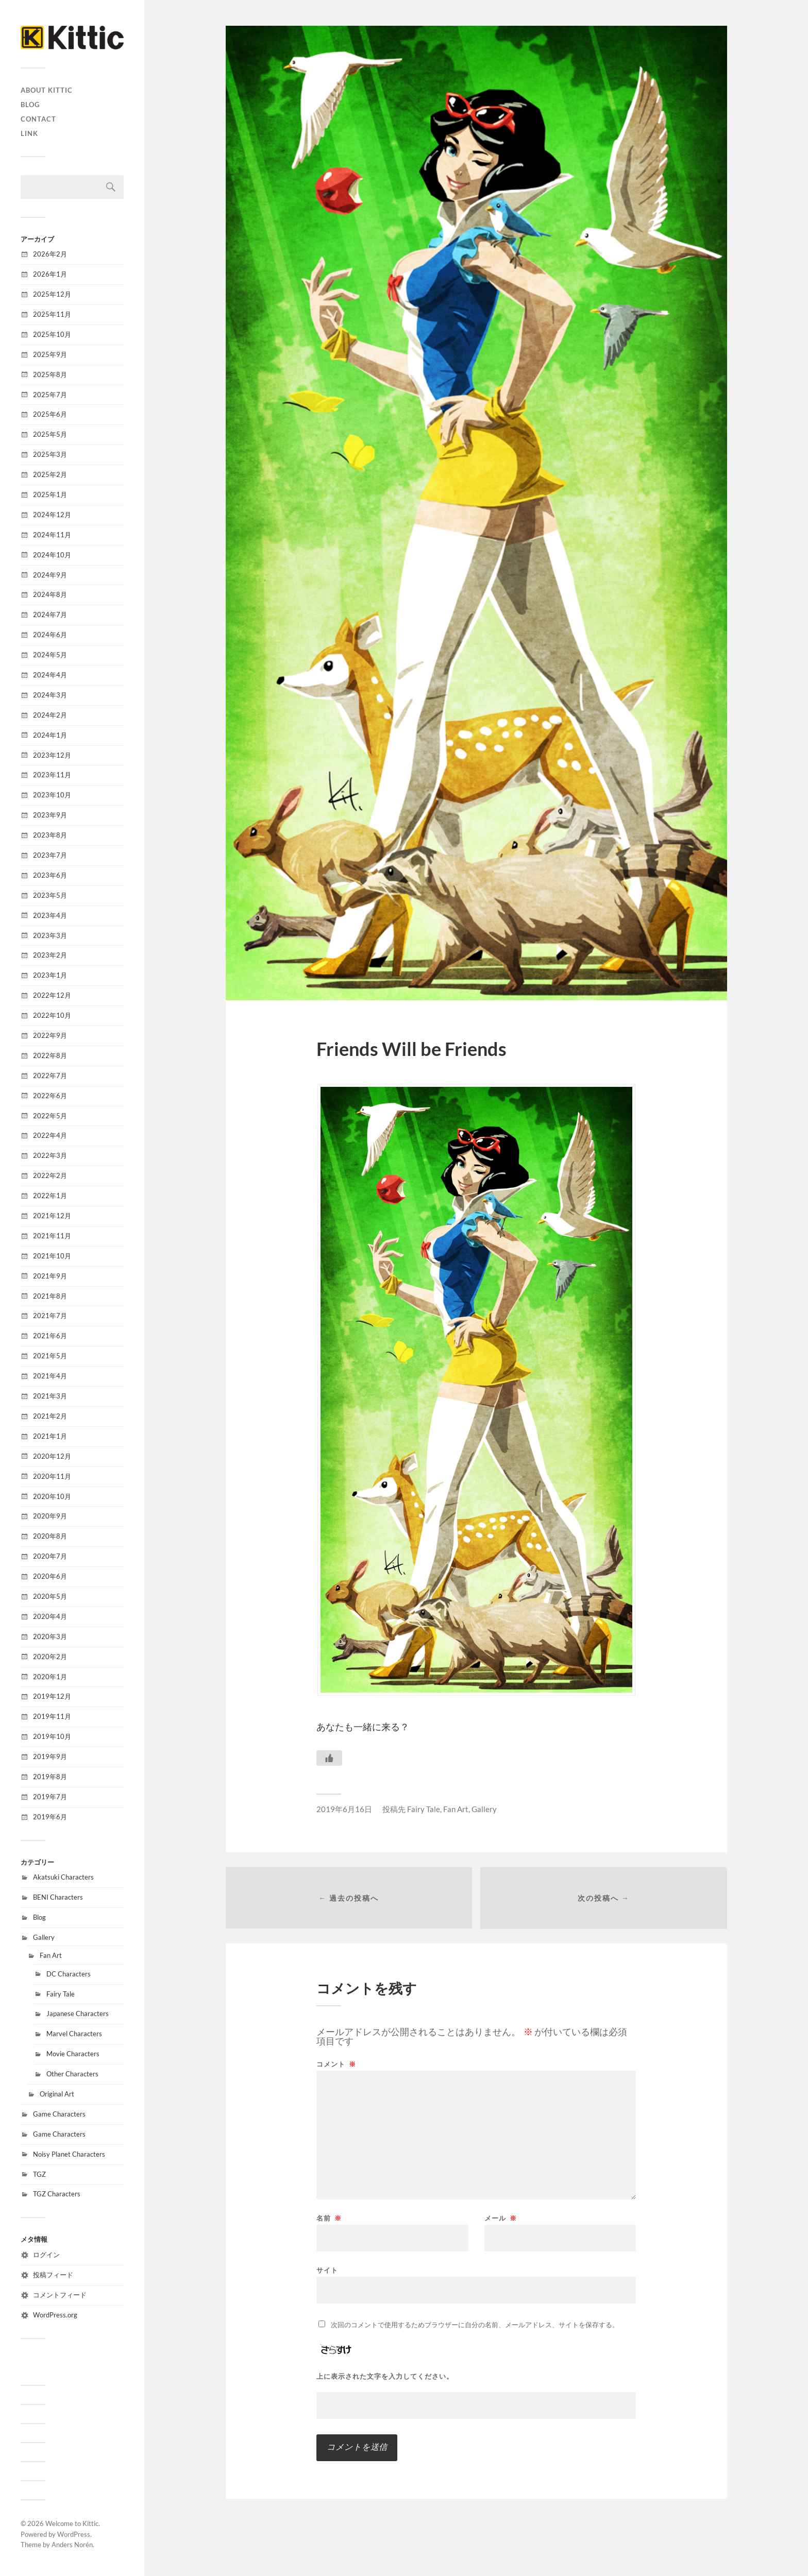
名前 (329, 2218)
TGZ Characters (56, 2194)
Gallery (44, 1937)
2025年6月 (50, 414)
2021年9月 (50, 1276)
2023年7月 (50, 855)
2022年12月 (52, 995)
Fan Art (51, 1955)
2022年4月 (50, 1135)
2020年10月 (52, 1496)
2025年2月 (50, 474)
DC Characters (68, 1974)
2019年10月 (52, 1736)
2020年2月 (50, 1656)
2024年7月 (50, 614)
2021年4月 (50, 1376)
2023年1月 (50, 975)
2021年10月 (52, 1256)
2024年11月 (52, 535)
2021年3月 (50, 1396)
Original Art (57, 2094)
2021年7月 (50, 1315)
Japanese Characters (77, 2013)
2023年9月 (50, 815)
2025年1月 (50, 494)
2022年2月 (50, 1175)
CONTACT (38, 119)
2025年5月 (50, 434)
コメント (336, 2064)
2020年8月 (50, 1536)
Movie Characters (72, 2054)
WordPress (73, 2534)
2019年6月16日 (344, 1809)
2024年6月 (50, 634)
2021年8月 (50, 1296)
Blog (30, 104)
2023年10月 (52, 795)
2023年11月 (52, 775)
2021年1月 (50, 1436)
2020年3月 (50, 1636)
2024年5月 (50, 655)
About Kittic (47, 90)
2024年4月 (50, 675)
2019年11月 (52, 1716)
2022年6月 (50, 1095)
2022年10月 (52, 1015)
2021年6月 (50, 1336)
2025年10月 (52, 334)
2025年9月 (50, 354)
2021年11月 (52, 1236)
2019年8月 (50, 1776)
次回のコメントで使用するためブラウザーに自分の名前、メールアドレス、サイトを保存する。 (475, 2325)
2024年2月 (50, 715)
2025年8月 (50, 374)
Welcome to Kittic (71, 2523)
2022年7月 (50, 1075)
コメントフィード (60, 2295)
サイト (327, 2270)
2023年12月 (52, 755)
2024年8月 (50, 594)
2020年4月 (50, 1616)
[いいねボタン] (329, 1758)
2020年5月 (50, 1596)
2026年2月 (50, 254)
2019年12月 (52, 1696)
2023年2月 (50, 955)
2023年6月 (50, 875)
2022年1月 (50, 1195)
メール (500, 2218)
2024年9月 (50, 575)
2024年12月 (52, 514)
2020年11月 (52, 1476)
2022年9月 (50, 1035)
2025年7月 (50, 394)
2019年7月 (50, 1797)
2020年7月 (50, 1556)
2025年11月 (52, 314)
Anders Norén (72, 2544)
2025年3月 (50, 454)
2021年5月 (50, 1356)
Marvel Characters (74, 2033)
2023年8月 (50, 835)
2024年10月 (52, 555)
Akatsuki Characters (63, 1877)
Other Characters (72, 2074)
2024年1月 (50, 735)
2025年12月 (52, 294)
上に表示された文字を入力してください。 (384, 2377)
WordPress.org (55, 2315)
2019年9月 (50, 1756)
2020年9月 (50, 1516)
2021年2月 (50, 1416)
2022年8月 (50, 1055)
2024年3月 (50, 695)
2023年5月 (50, 895)
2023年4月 (50, 915)
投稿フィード (53, 2275)
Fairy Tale (60, 1994)
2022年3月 (50, 1155)
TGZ (39, 2174)
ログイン (46, 2254)
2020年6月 (50, 1576)
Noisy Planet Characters (69, 2154)
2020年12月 (52, 1456)
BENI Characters (58, 1897)
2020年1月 (50, 1677)
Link (29, 133)
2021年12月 (52, 1216)
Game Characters (59, 2114)
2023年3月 (50, 935)
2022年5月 (50, 1116)
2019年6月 (50, 1817)
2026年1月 (50, 274)
